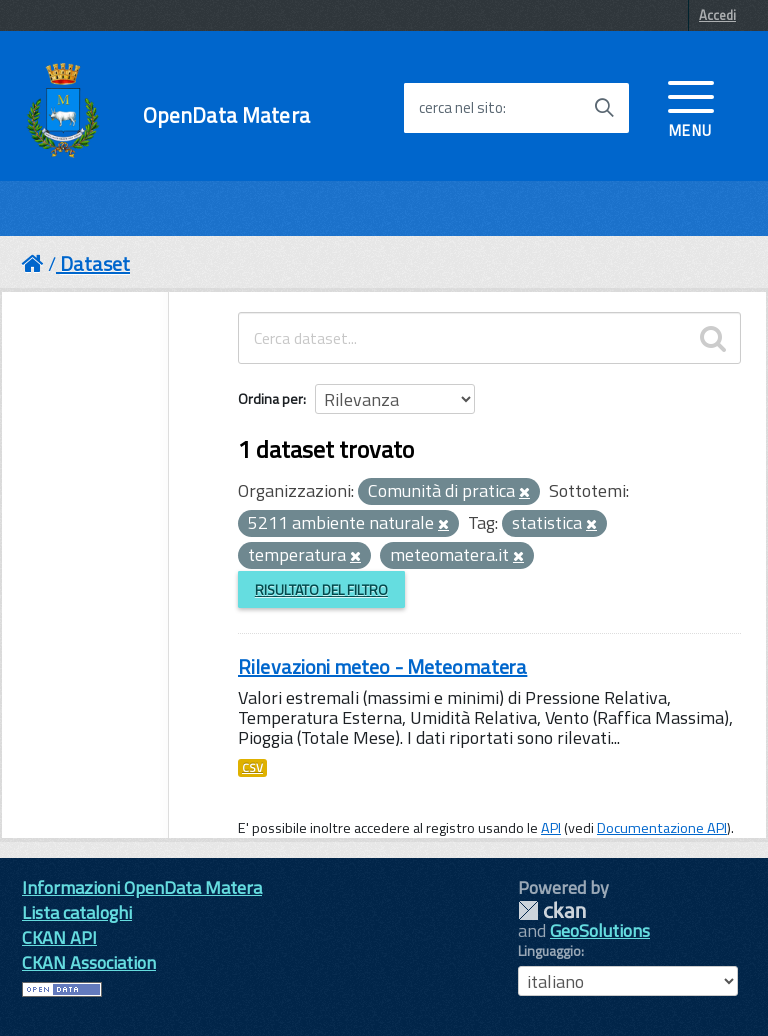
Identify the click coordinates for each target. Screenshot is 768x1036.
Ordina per (270, 398)
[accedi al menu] (691, 107)
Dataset (95, 263)
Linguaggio (549, 951)
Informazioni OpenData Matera (142, 887)
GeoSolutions (600, 930)
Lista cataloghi (77, 912)
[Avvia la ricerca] (604, 108)
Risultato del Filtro (321, 589)
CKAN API (59, 937)
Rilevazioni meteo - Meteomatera (382, 666)
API (551, 828)
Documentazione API (662, 828)
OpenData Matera (226, 115)
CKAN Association (89, 962)
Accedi (717, 15)
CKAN (552, 910)
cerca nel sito (461, 108)
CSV (252, 768)
